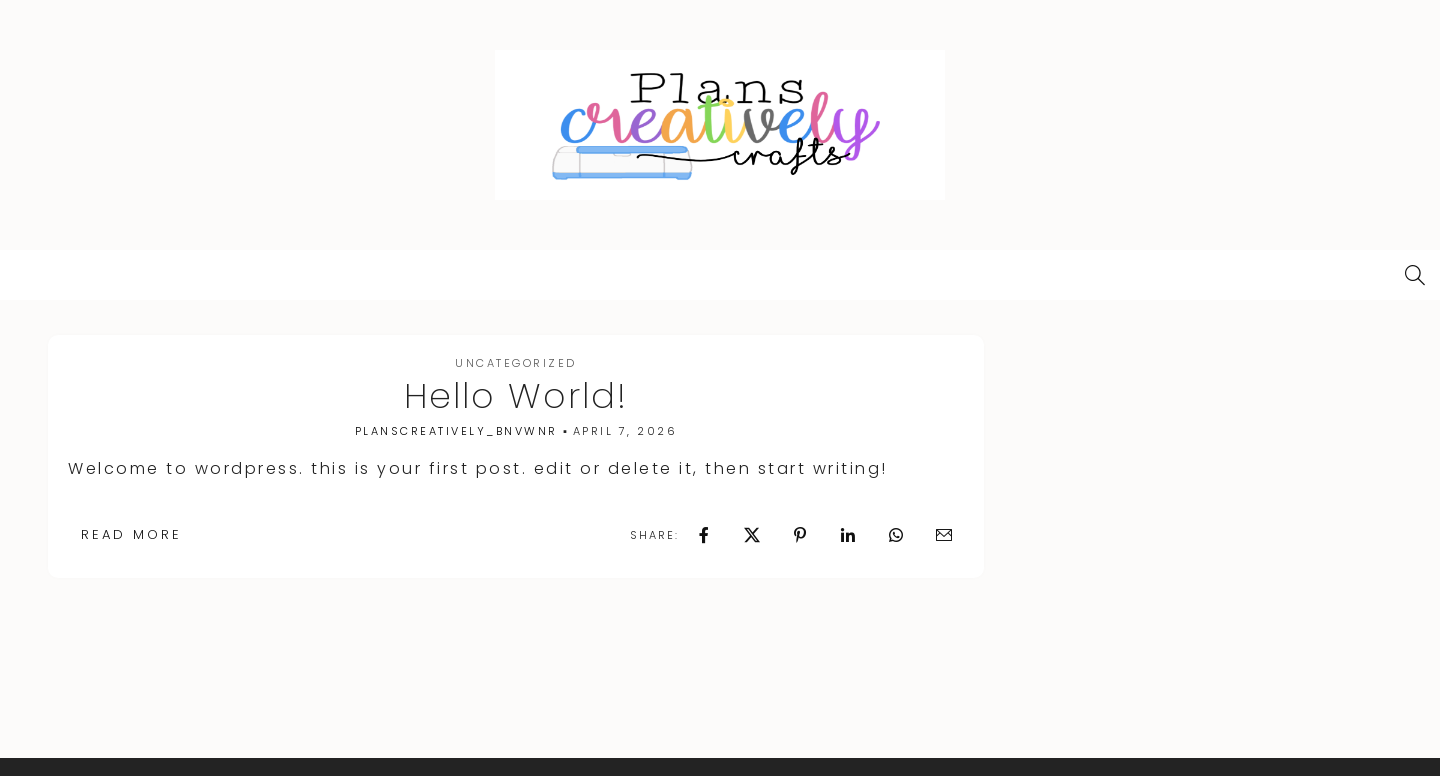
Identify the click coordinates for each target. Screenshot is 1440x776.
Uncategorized (516, 363)
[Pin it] (800, 535)
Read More (131, 534)
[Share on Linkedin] (848, 535)
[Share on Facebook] (704, 535)
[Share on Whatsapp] (896, 535)
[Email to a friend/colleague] (944, 535)
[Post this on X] (752, 535)
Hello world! (516, 395)
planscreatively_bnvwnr (456, 431)
